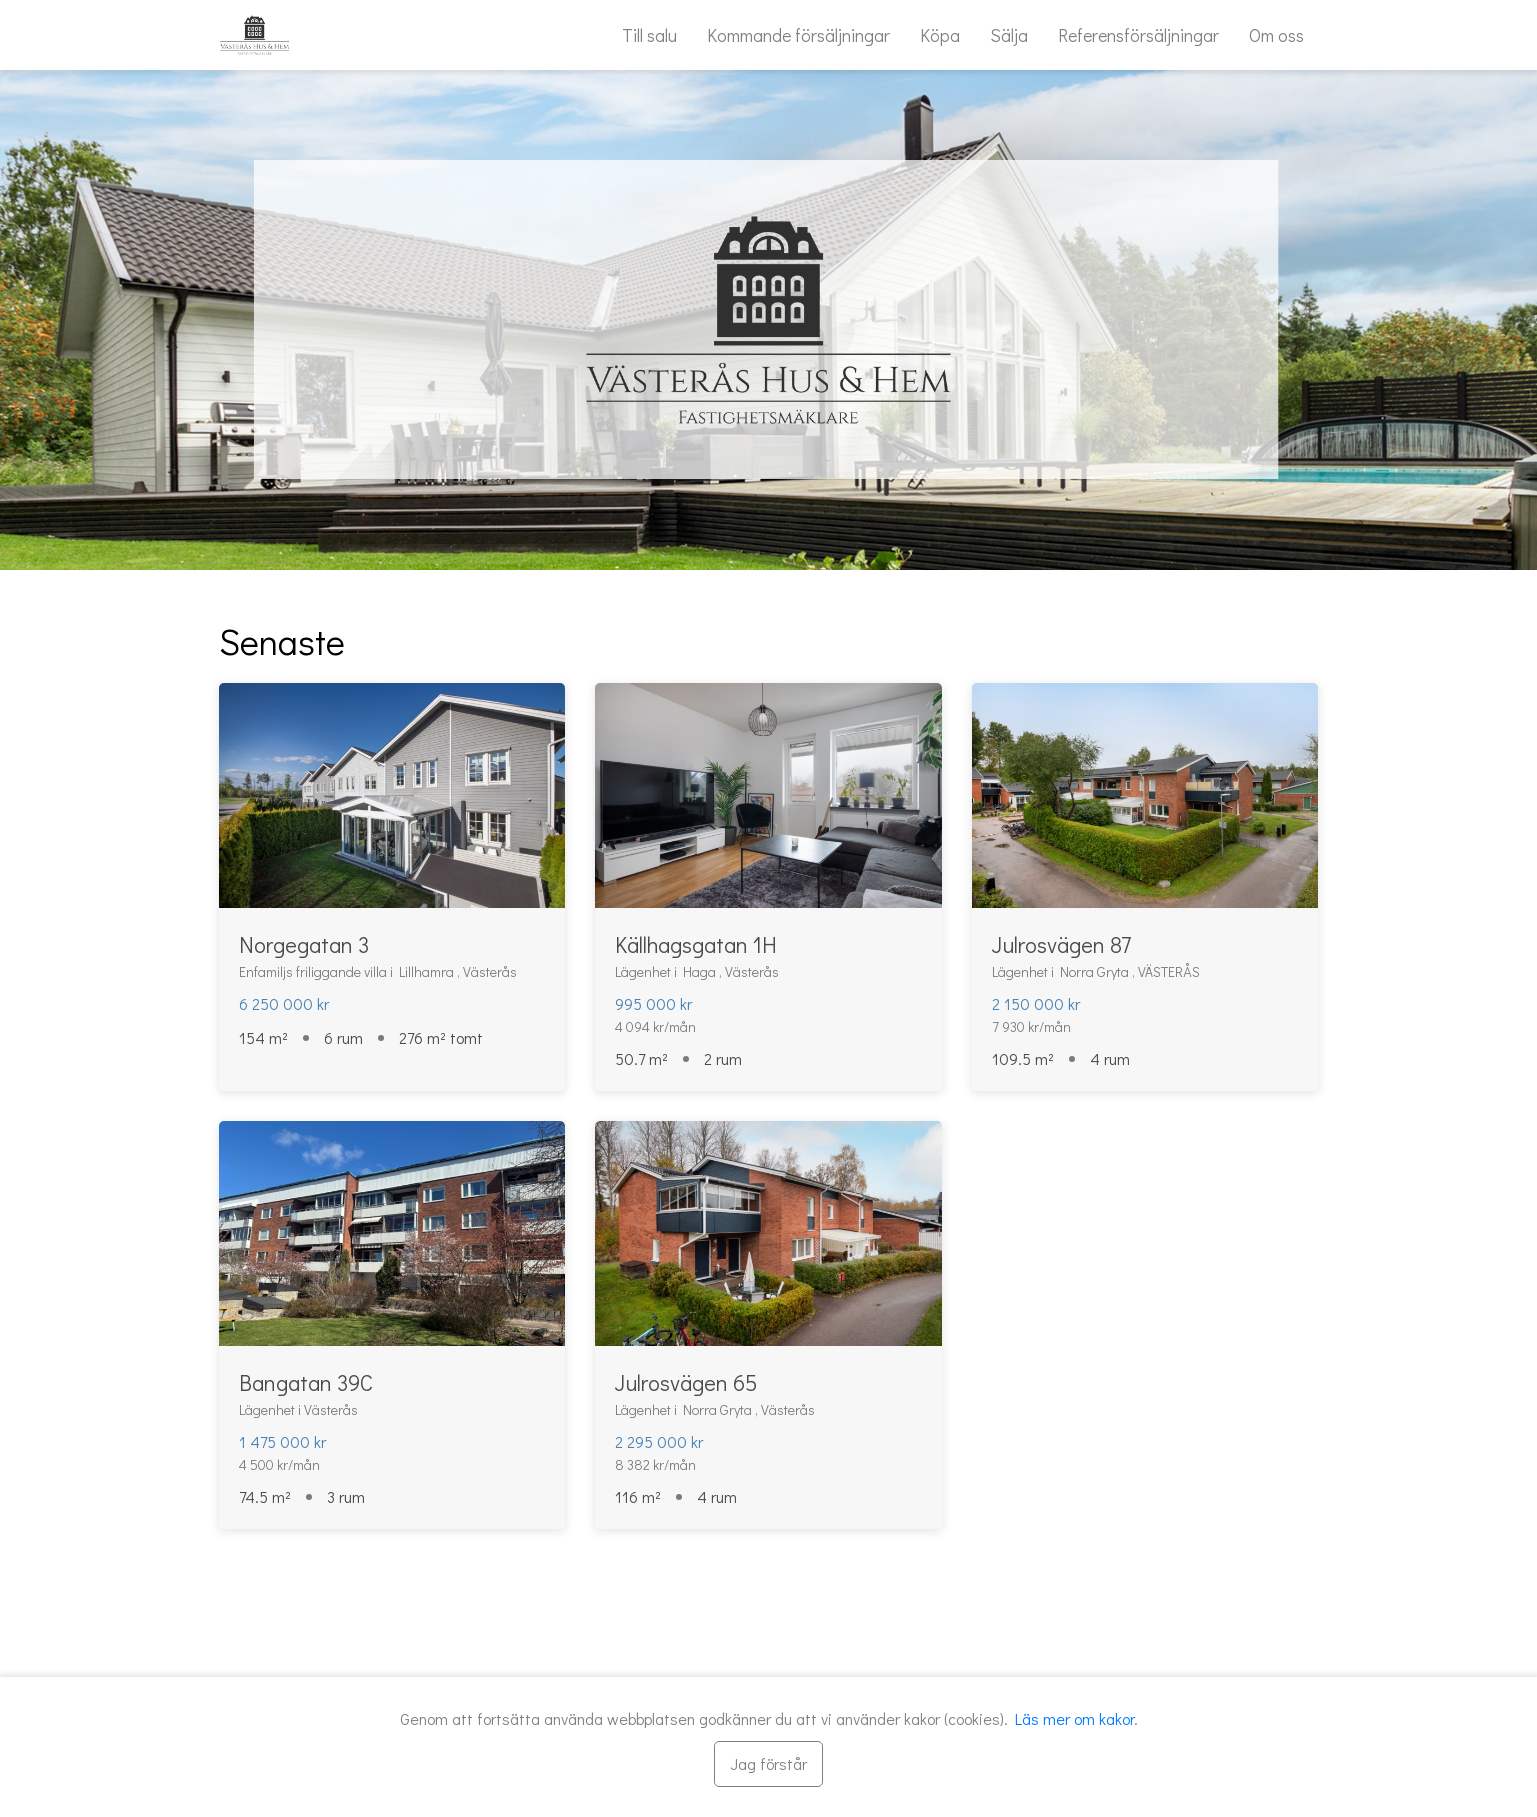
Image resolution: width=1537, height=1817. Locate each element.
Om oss (1276, 35)
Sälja (1009, 35)
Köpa (940, 35)
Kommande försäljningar (798, 35)
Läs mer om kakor (1074, 1718)
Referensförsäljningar (1138, 35)
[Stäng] (768, 1764)
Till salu (649, 35)
